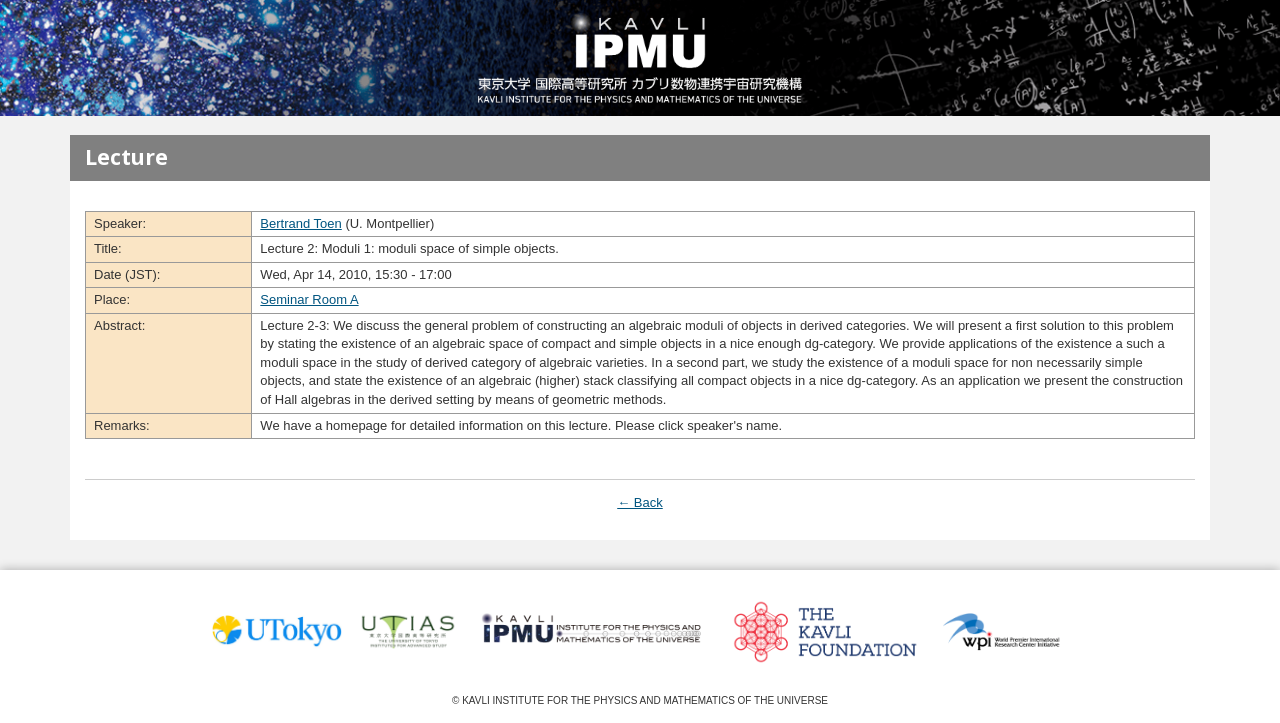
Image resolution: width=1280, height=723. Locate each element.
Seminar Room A (309, 299)
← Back (640, 502)
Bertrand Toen (300, 223)
